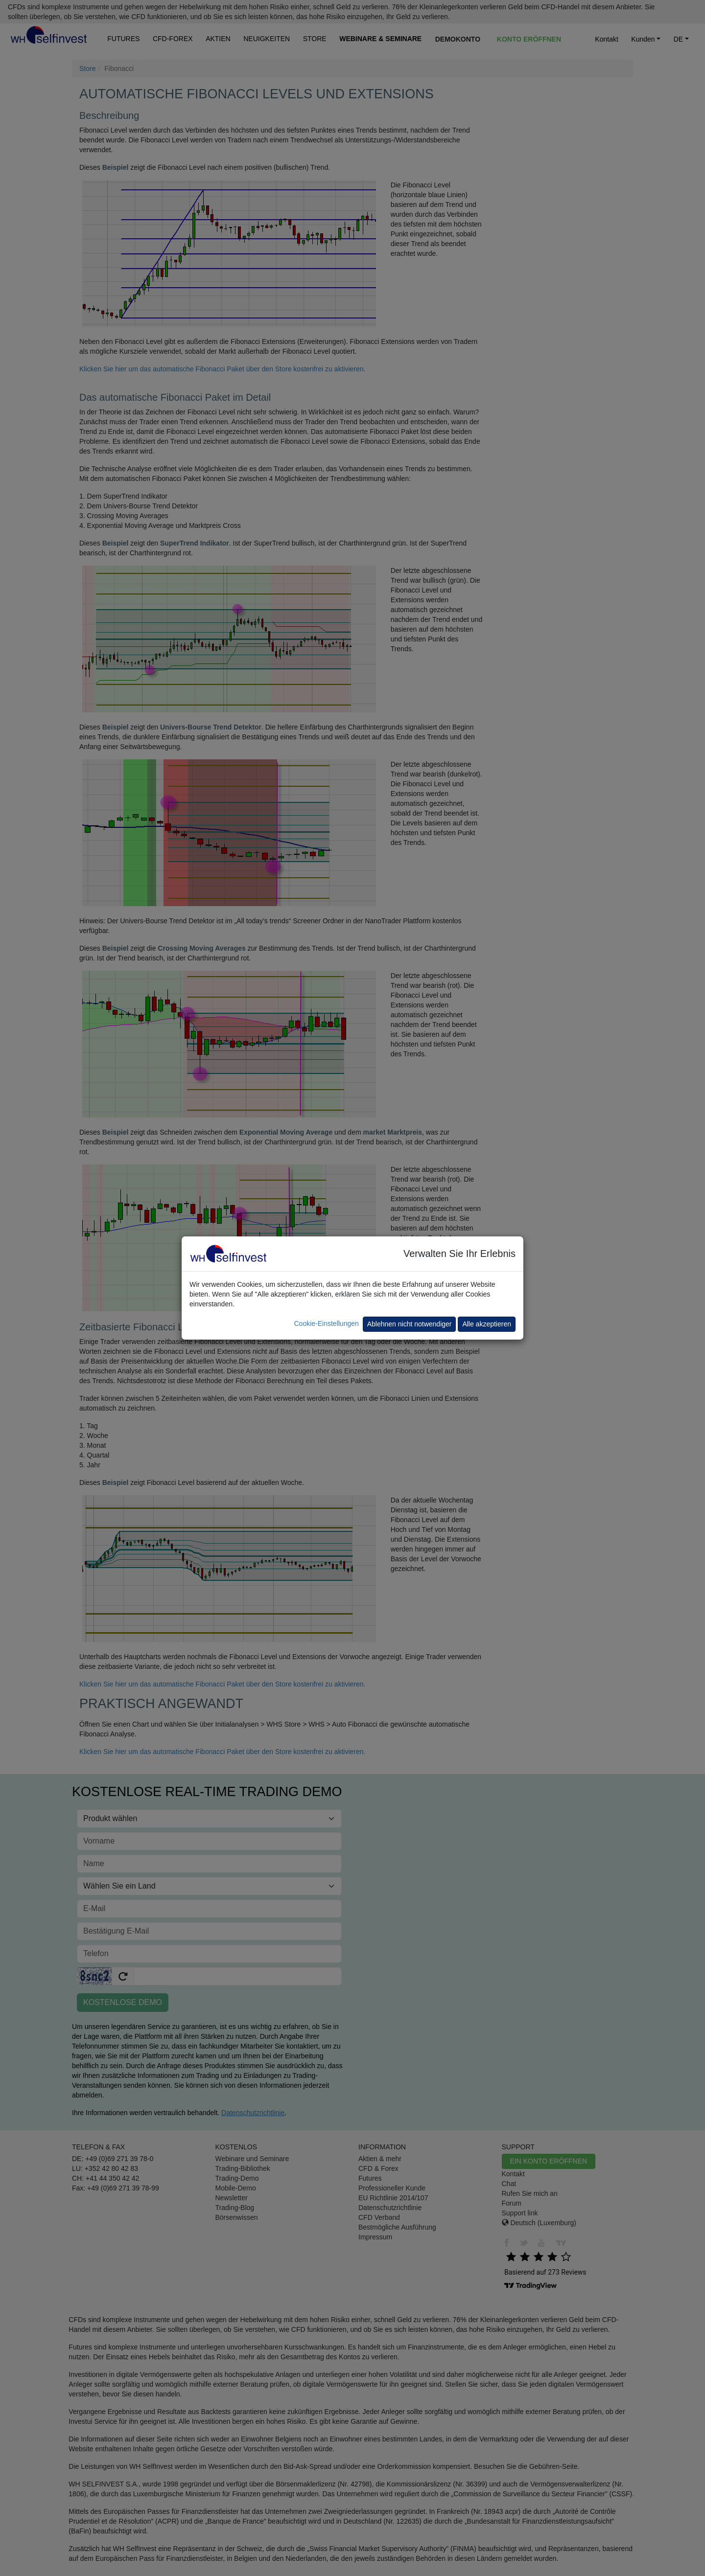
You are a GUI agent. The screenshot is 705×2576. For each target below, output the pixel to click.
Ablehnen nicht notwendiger (409, 1324)
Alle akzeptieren (486, 1324)
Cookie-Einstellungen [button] (326, 1323)
